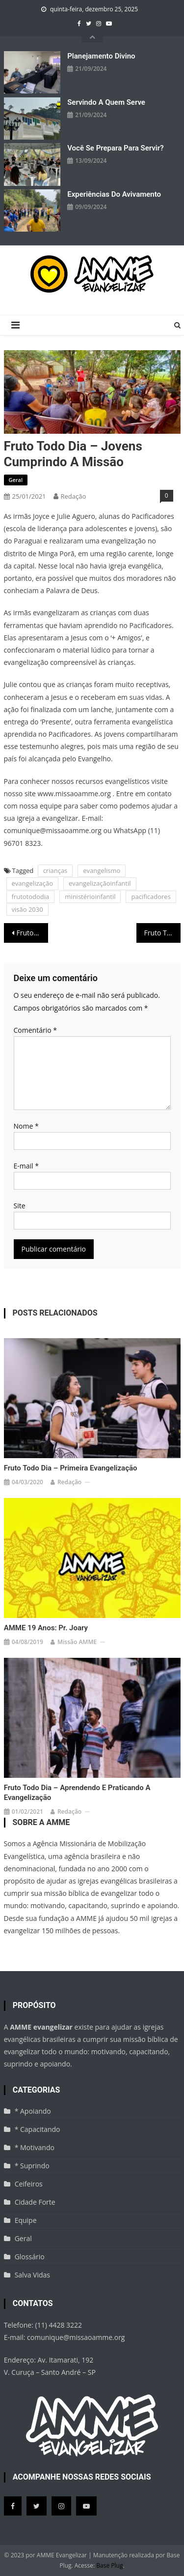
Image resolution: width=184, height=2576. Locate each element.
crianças (55, 870)
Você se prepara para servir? (115, 148)
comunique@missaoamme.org (76, 2337)
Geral (16, 479)
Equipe (26, 2220)
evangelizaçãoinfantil (100, 883)
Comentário (35, 1030)
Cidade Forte (35, 2202)
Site (20, 1205)
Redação (73, 496)
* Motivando (34, 2147)
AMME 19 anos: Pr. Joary (46, 1627)
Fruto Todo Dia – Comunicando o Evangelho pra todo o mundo (32, 932)
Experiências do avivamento (114, 194)
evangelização (32, 883)
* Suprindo (32, 2165)
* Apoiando (33, 2111)
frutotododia (31, 896)
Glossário (30, 2256)
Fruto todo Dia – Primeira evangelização (70, 1468)
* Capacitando (37, 2129)
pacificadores (150, 896)
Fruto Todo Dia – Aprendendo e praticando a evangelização (77, 1792)
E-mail (26, 1165)
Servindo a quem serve (106, 102)
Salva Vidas (32, 2274)
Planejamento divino (101, 56)
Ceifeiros (29, 2183)
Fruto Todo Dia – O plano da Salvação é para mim (162, 932)
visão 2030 (27, 909)
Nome (26, 1126)
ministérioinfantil (90, 896)
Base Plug (109, 2565)
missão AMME (77, 1642)
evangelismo (101, 870)
